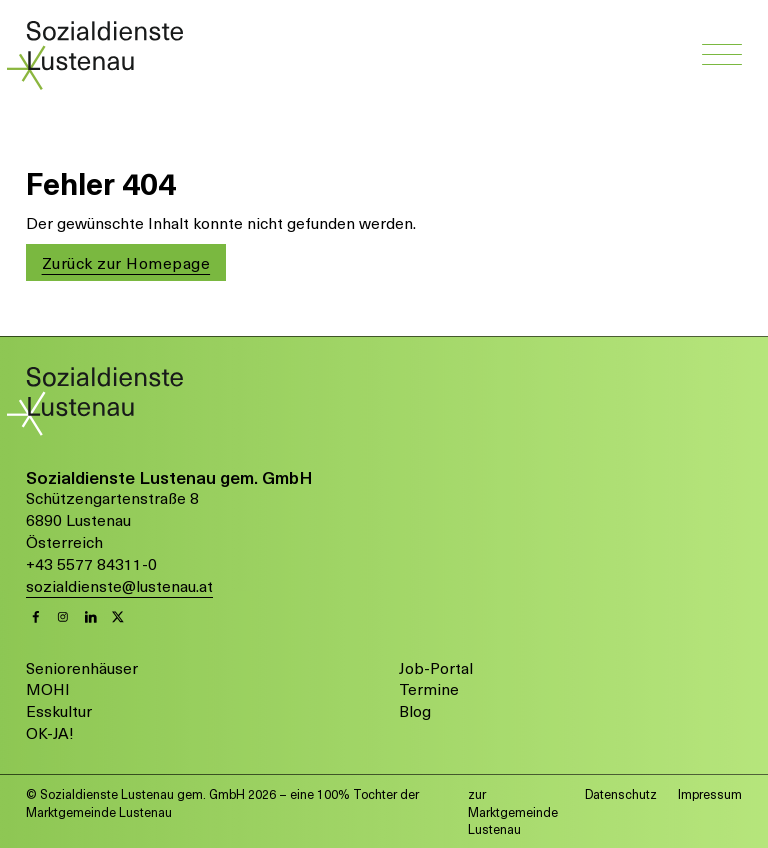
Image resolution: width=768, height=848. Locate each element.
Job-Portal (436, 668)
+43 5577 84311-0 (91, 564)
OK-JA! (50, 733)
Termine (429, 689)
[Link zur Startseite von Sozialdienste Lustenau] (104, 53)
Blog (415, 711)
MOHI (48, 689)
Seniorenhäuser (82, 668)
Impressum (710, 793)
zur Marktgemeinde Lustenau (513, 811)
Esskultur (59, 711)
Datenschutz (621, 793)
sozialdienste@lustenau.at (119, 586)
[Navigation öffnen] (722, 56)
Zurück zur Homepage (126, 262)
